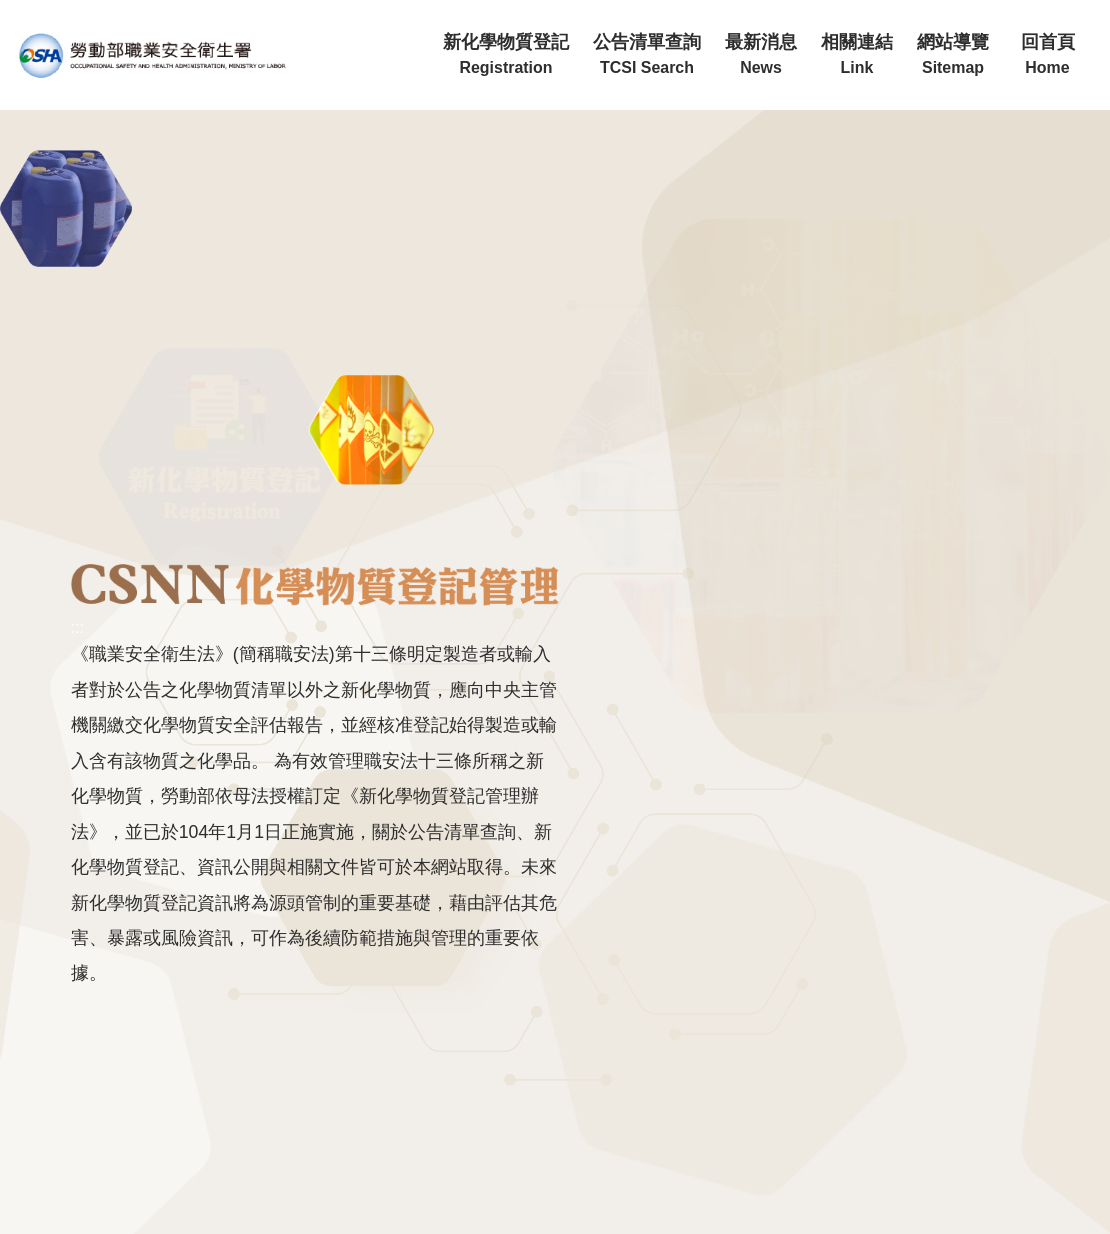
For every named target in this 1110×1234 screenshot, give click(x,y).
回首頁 (1048, 54)
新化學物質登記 (506, 54)
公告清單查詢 (647, 54)
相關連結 (857, 54)
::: (424, 8)
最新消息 (761, 54)
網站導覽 (953, 54)
